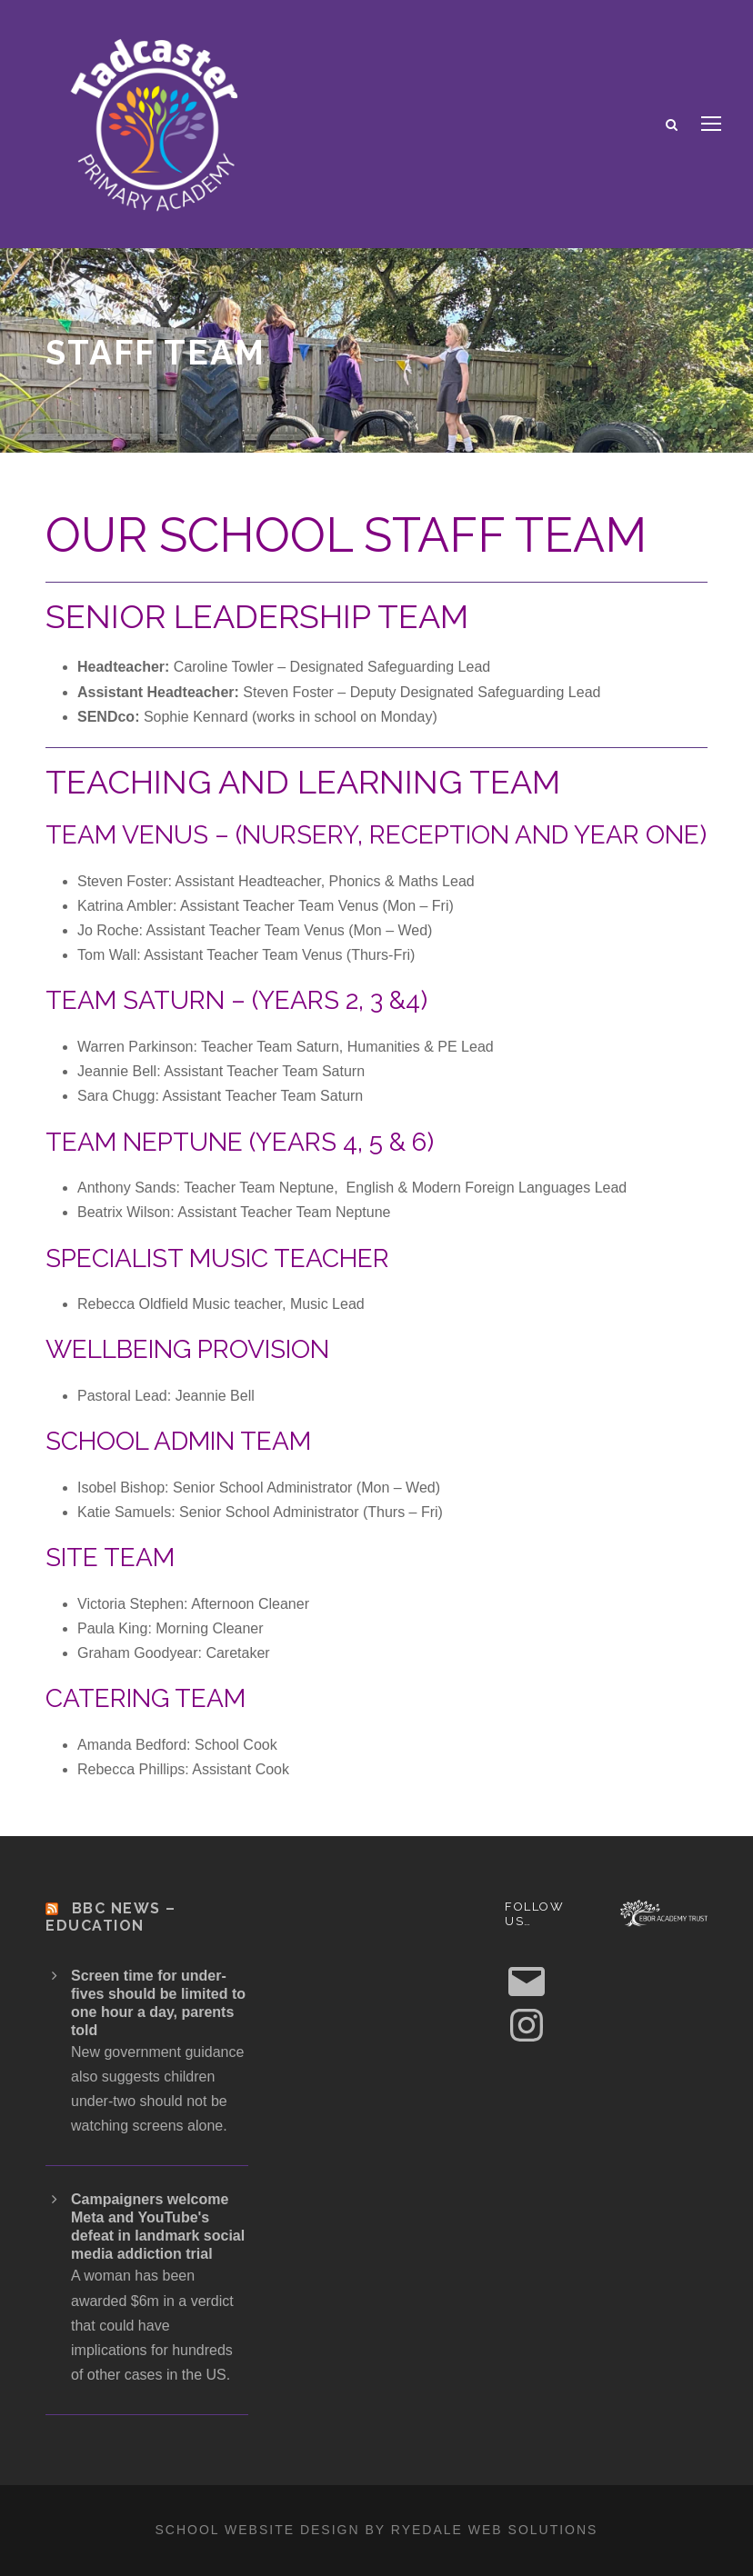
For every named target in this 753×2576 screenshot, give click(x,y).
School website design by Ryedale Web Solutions (377, 2529)
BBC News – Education (110, 1917)
